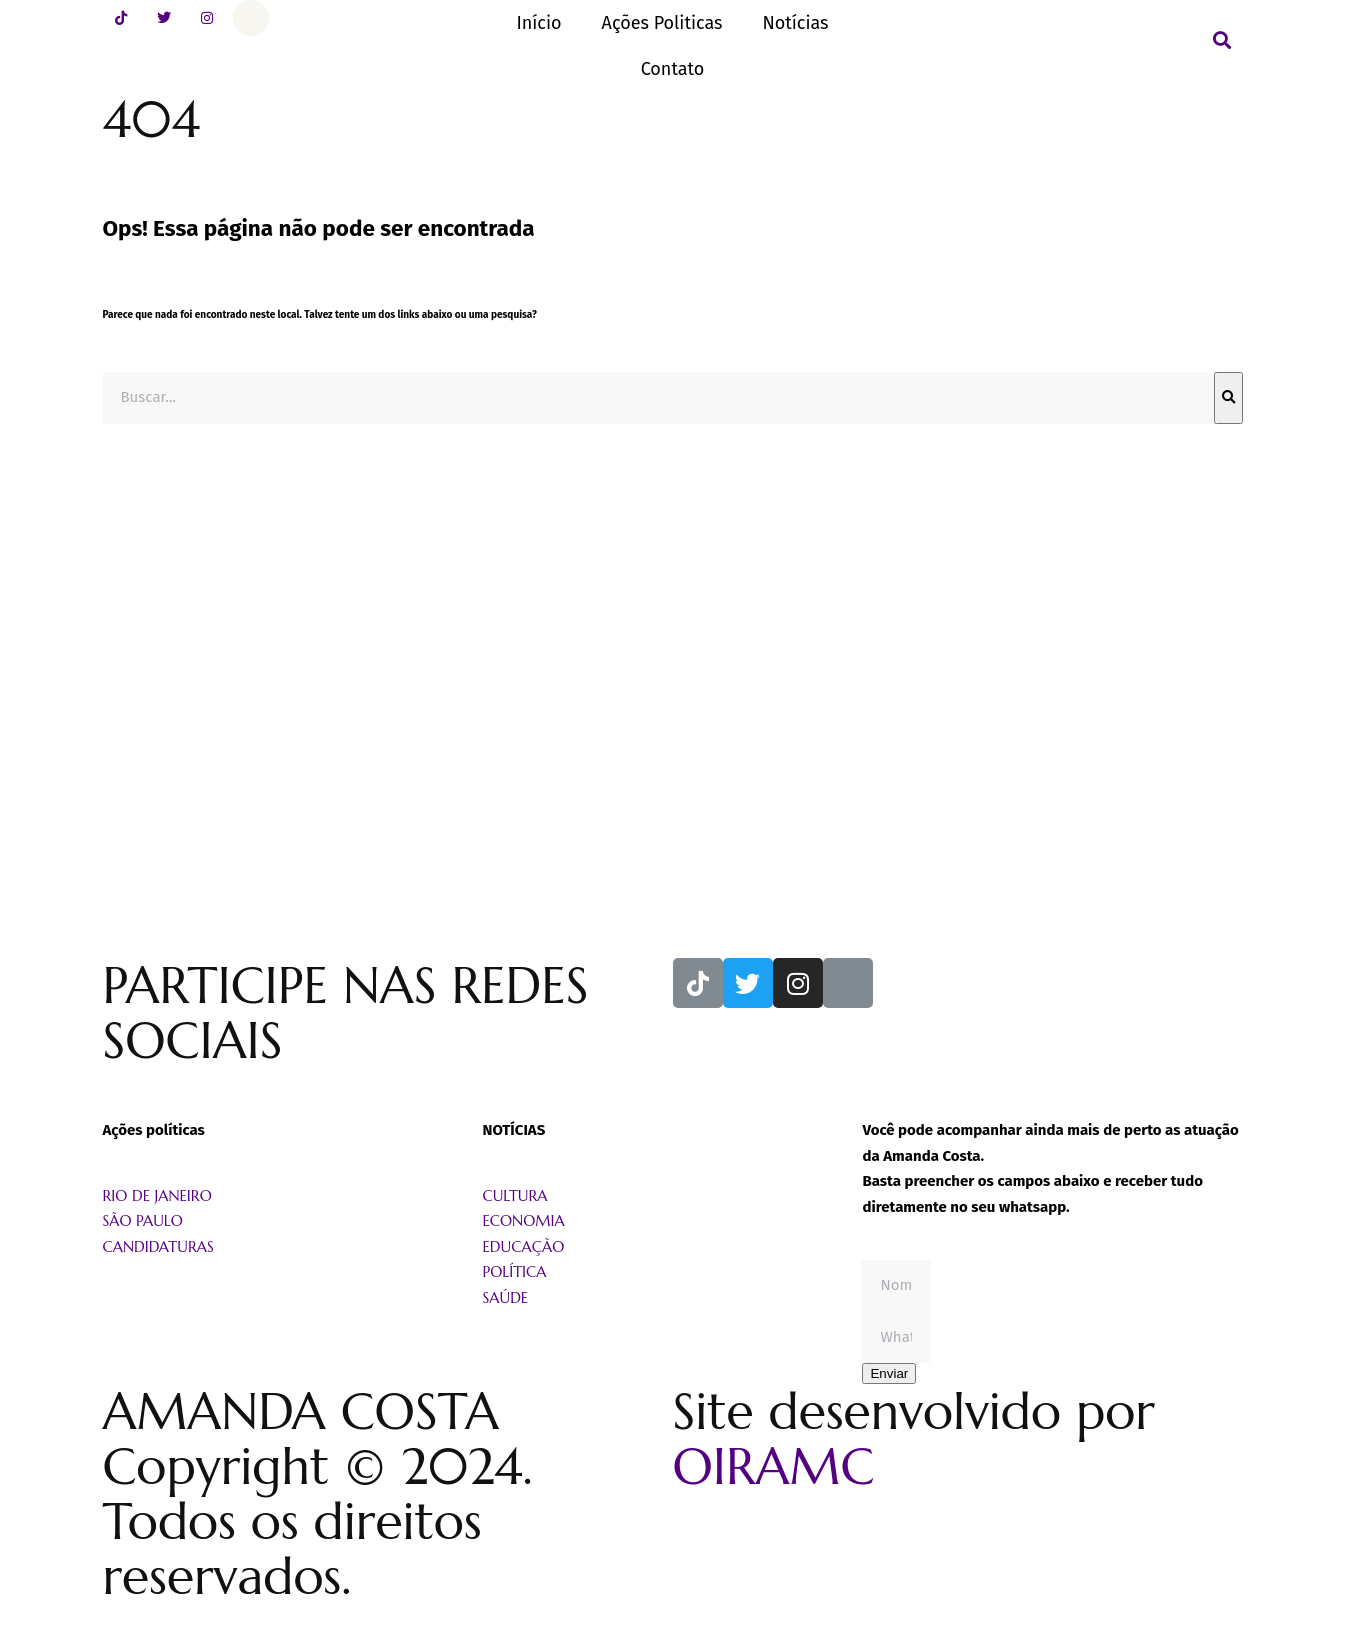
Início (538, 23)
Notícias (795, 23)
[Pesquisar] (1228, 398)
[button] (1222, 40)
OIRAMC (774, 1466)
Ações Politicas (662, 23)
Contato (673, 69)
